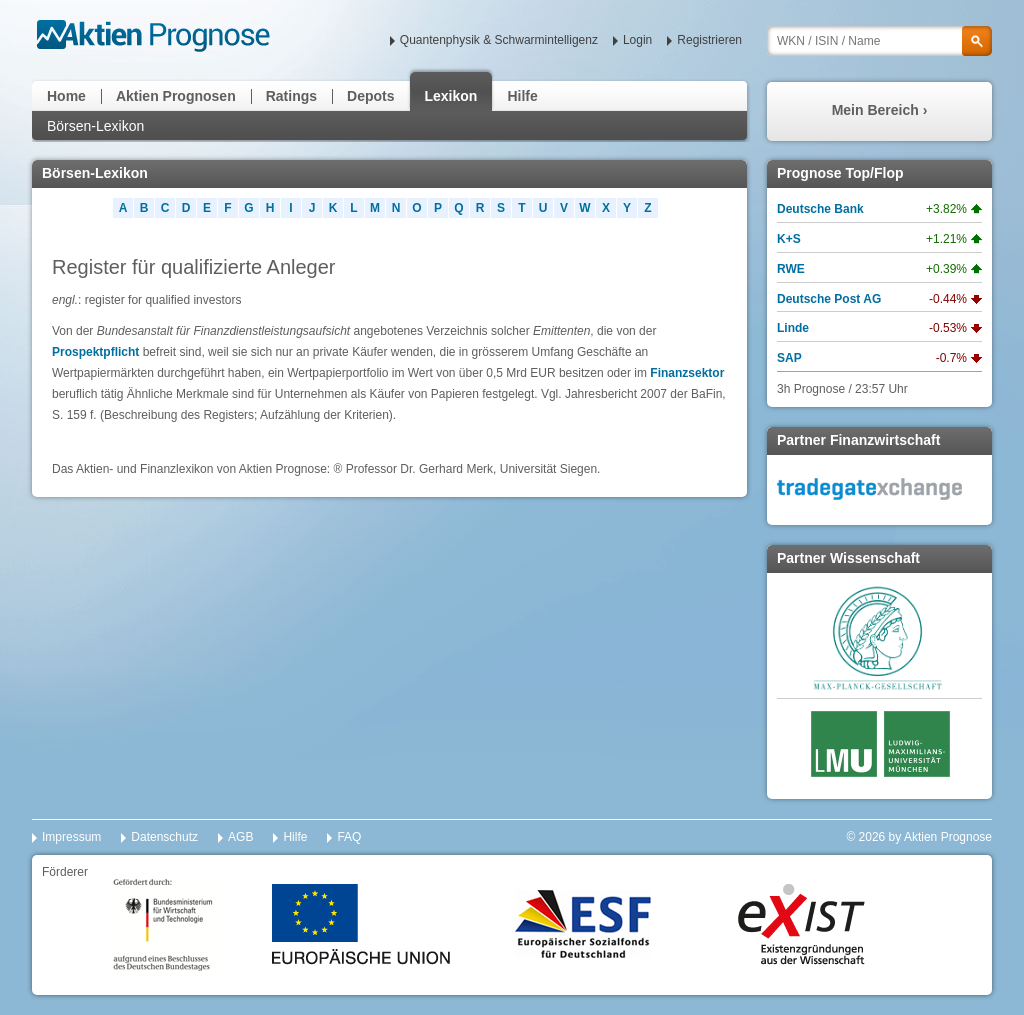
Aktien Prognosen (176, 96)
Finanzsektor (687, 373)
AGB (240, 837)
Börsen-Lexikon (95, 126)
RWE (791, 269)
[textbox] (879, 41)
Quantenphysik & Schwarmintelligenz (499, 40)
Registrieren (709, 40)
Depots (370, 96)
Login (637, 40)
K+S (789, 239)
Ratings (291, 96)
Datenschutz (164, 837)
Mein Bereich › (880, 110)
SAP (789, 358)
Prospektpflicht (95, 352)
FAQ (349, 837)
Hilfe (522, 96)
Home (66, 96)
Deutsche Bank (820, 209)
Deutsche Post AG (829, 299)
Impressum (71, 837)
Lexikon (451, 96)
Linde (793, 328)
